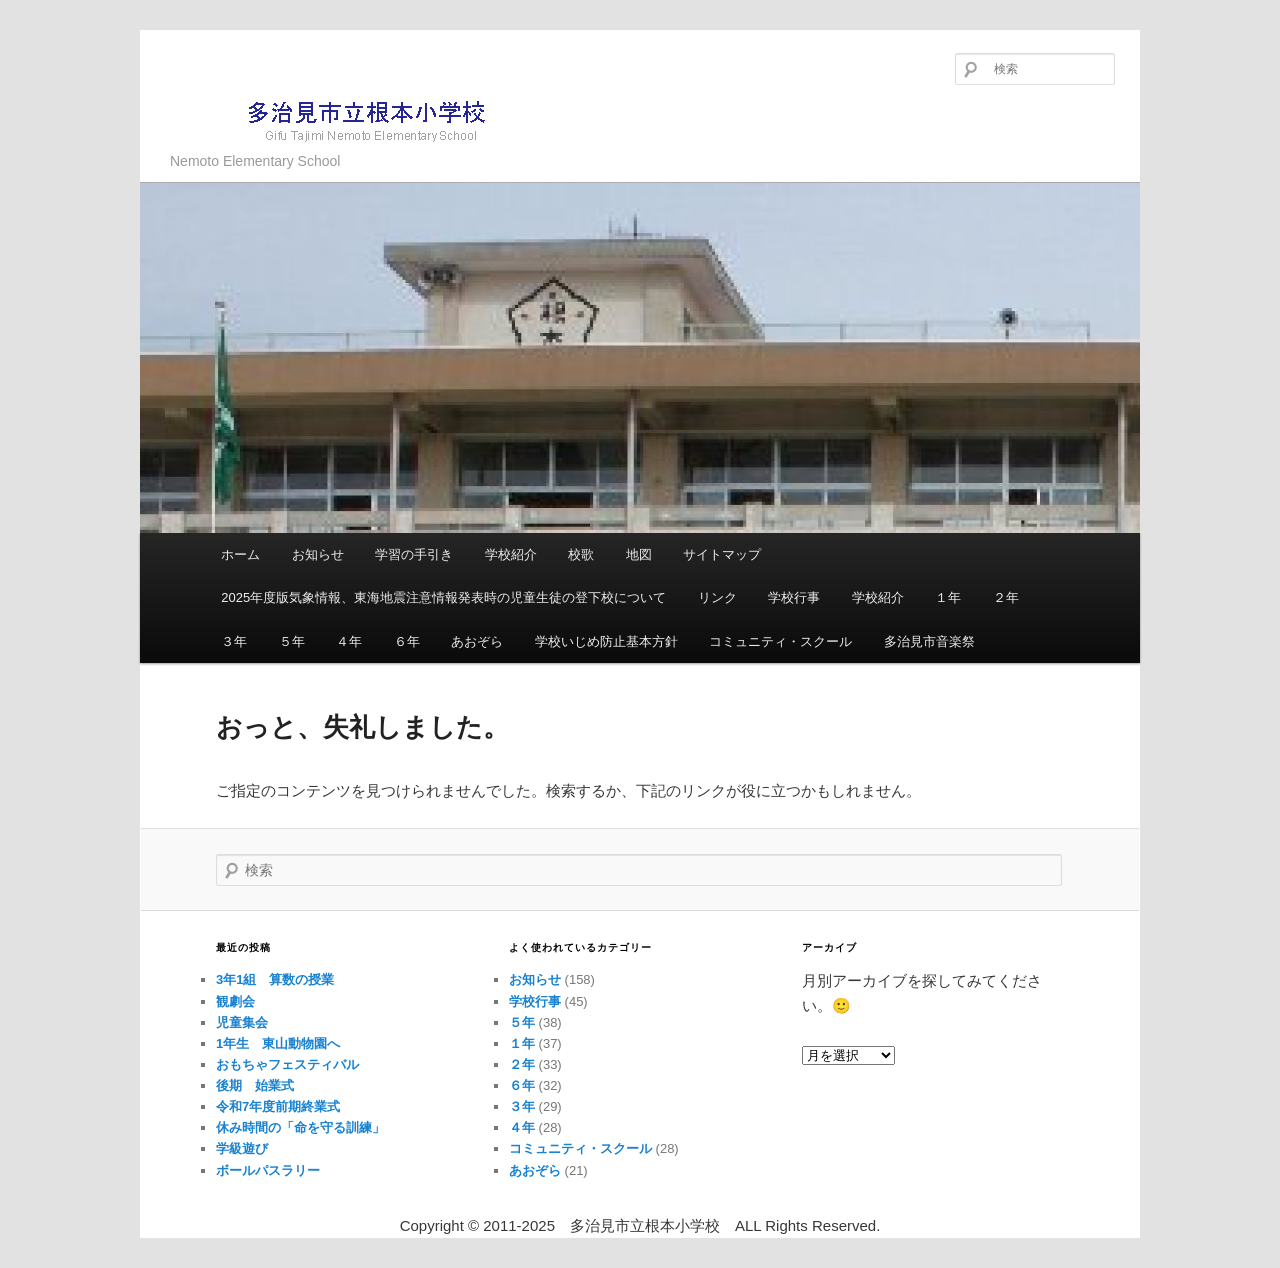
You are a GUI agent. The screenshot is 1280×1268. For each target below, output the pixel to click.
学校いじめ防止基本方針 (606, 641)
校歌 (581, 554)
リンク (717, 597)
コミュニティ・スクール (780, 641)
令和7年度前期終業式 (278, 1106)
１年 (948, 597)
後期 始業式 (255, 1085)
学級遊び (242, 1148)
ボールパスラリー (268, 1170)
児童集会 (242, 1022)
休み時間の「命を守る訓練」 (300, 1127)
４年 (349, 641)
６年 (407, 641)
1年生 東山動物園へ (278, 1043)
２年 (1006, 597)
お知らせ (318, 554)
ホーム (240, 554)
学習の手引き (414, 554)
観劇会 (235, 1001)
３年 (234, 641)
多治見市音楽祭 (929, 641)
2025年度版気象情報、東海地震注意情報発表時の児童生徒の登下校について (443, 597)
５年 (292, 641)
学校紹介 (511, 554)
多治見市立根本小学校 (335, 119)
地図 (639, 554)
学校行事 (794, 597)
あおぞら (477, 641)
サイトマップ (722, 554)
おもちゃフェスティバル (287, 1064)
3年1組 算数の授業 (275, 979)
